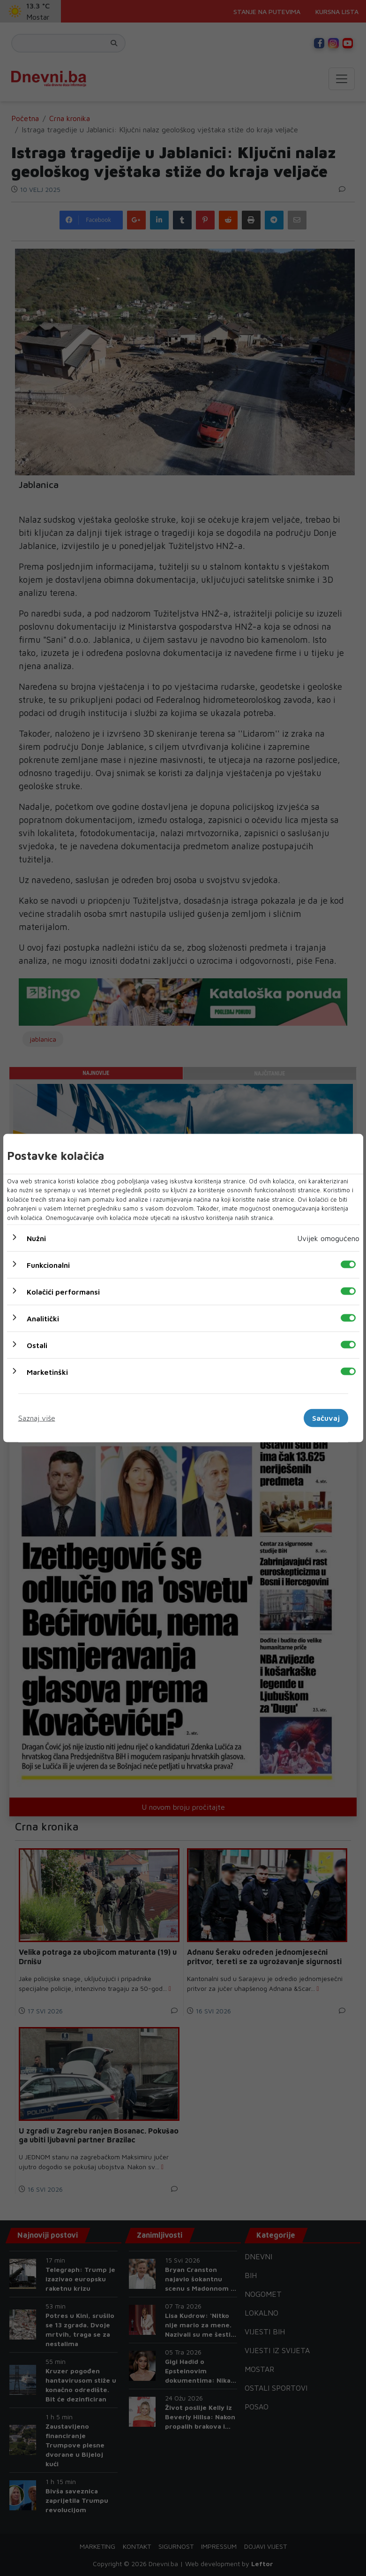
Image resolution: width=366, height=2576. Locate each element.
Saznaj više (36, 1418)
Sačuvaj (326, 1418)
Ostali (37, 1345)
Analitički (43, 1318)
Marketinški (47, 1372)
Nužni (36, 1238)
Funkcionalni (48, 1265)
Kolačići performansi (63, 1292)
